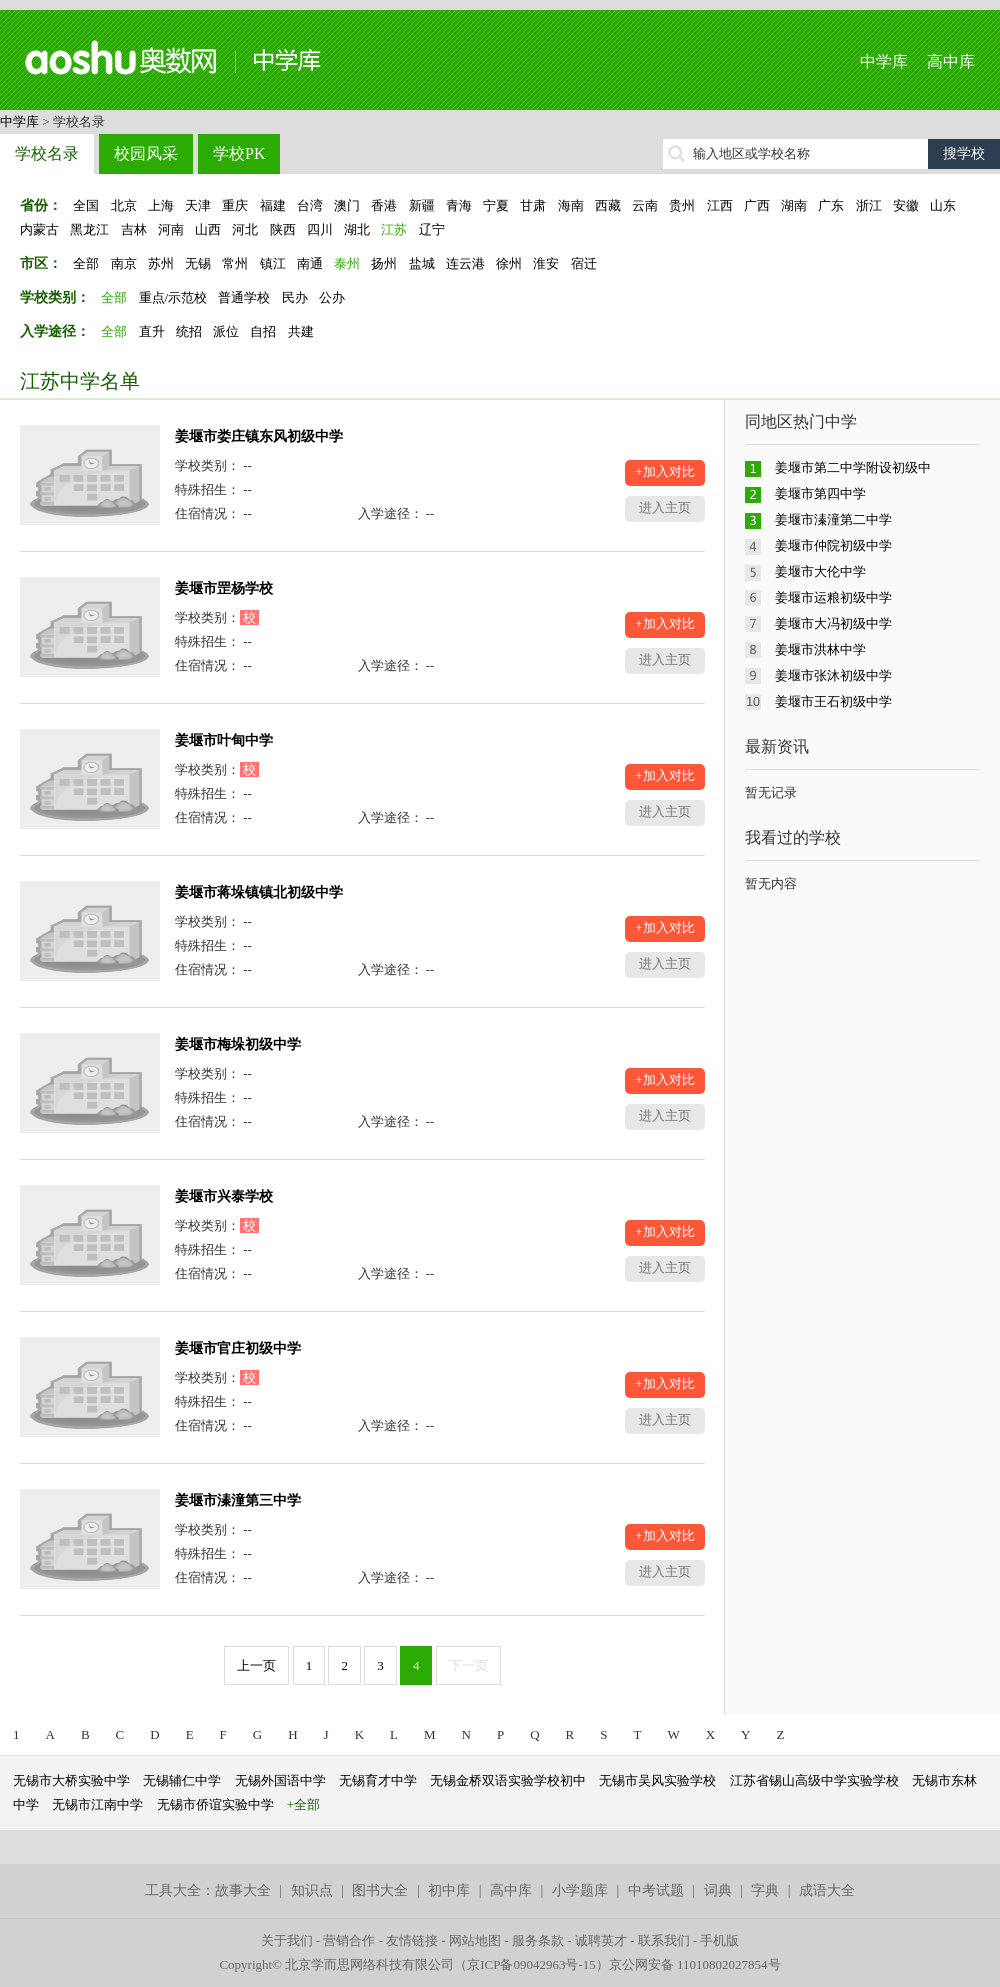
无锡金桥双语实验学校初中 (508, 1780)
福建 (273, 205)
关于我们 (287, 1940)
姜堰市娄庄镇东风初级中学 (259, 436)
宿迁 (584, 263)
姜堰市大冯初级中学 (833, 623)
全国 (86, 205)
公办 (332, 297)
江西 (720, 205)
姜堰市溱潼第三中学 (238, 1500)
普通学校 (244, 297)
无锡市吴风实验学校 (657, 1780)
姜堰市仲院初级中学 (833, 545)
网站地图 (475, 1940)
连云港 (465, 263)
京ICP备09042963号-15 (531, 1964)
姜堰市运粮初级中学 (833, 597)
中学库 (884, 61)
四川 (320, 229)
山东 (943, 205)
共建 (301, 331)
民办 (295, 297)
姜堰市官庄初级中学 (238, 1348)
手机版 (719, 1940)
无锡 (198, 263)
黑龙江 (89, 229)
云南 (645, 205)
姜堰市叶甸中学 (224, 740)
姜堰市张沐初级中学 (833, 675)
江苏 (394, 229)
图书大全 (380, 1890)
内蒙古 (39, 229)
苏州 (161, 263)
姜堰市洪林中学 (820, 649)
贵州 (682, 205)
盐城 (422, 263)
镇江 (273, 263)
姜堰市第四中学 (820, 493)
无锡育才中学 (378, 1780)
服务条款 (538, 1940)
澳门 (347, 205)
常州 (235, 263)
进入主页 (665, 507)
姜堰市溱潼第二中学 (833, 519)
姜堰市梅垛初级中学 (238, 1044)
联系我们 (664, 1940)
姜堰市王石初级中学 (833, 701)
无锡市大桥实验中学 (71, 1780)
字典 (765, 1890)
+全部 (303, 1804)
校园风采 (146, 153)
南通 (310, 263)
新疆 (422, 205)
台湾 (310, 205)
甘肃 (533, 205)
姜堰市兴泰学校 (224, 1196)
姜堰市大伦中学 (820, 571)
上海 (161, 205)
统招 (189, 331)
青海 (459, 205)
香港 (384, 205)
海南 (571, 205)
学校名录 (47, 153)
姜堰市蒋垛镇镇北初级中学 (259, 892)
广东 (831, 205)
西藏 (608, 205)
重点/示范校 (173, 297)
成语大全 (827, 1890)
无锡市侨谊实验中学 (215, 1804)
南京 (124, 263)
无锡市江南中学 (97, 1804)
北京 (124, 205)
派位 (226, 331)
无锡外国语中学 (280, 1780)
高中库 (951, 61)
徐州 (509, 263)
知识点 (312, 1890)
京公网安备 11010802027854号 (695, 1964)
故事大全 (243, 1890)
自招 (263, 331)
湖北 (357, 229)
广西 (757, 205)
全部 (86, 263)
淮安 (546, 263)
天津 (198, 205)
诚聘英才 (601, 1940)
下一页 (468, 1665)
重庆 (235, 205)
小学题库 (580, 1890)
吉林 (134, 229)
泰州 (347, 263)
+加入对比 (664, 471)
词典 (718, 1890)
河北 (245, 229)
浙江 (869, 205)
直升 (152, 331)
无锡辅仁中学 (182, 1780)
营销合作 (349, 1940)
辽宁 (432, 229)
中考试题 (656, 1890)
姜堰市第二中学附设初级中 (853, 467)
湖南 (794, 205)
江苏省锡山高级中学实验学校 (814, 1780)
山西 (208, 229)
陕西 (283, 229)
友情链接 (412, 1940)
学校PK (239, 153)
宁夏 (496, 205)
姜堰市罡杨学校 (224, 588)
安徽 (906, 205)
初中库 (449, 1890)
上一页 (256, 1665)
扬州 (384, 263)
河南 (171, 229)
